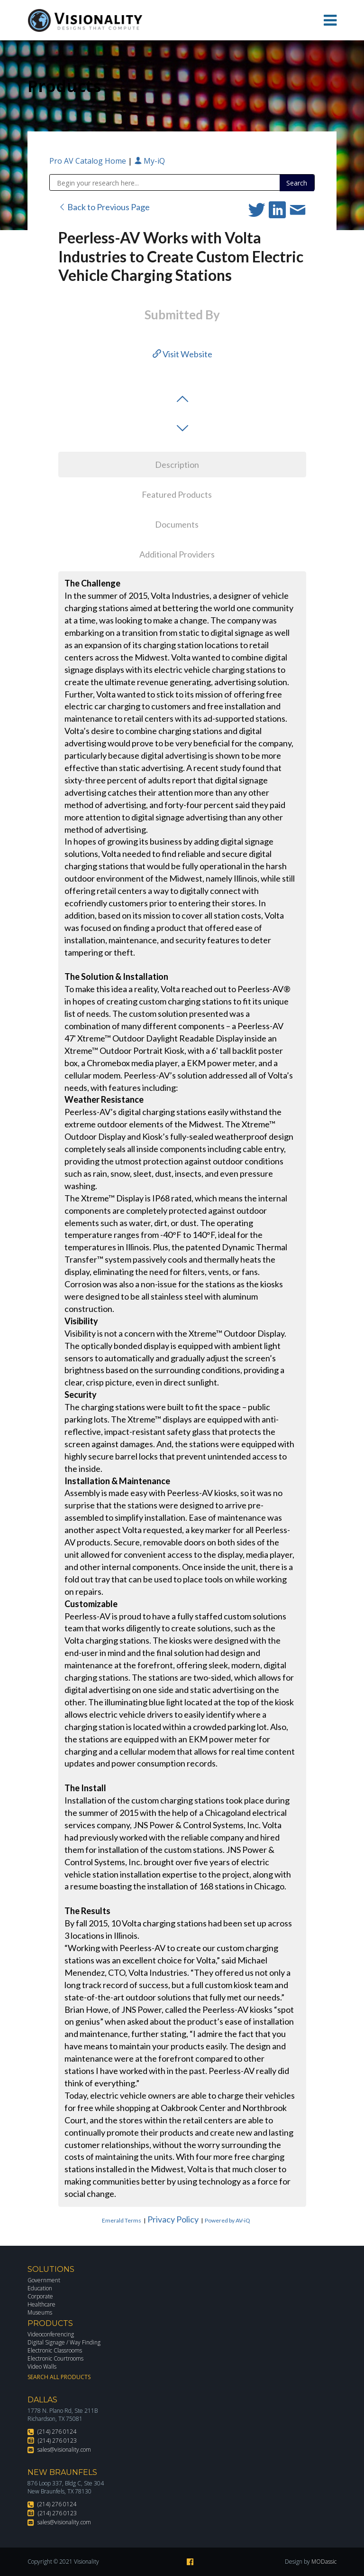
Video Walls (41, 2366)
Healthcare (41, 2304)
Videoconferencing (50, 2334)
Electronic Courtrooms (55, 2358)
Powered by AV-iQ (227, 2220)
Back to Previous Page (104, 207)
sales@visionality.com (64, 2450)
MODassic (324, 2561)
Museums (39, 2312)
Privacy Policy (173, 2219)
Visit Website (182, 354)
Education (39, 2288)
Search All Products (59, 2377)
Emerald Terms (121, 2220)
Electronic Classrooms (54, 2350)
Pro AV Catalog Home (88, 161)
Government (43, 2280)
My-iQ (149, 161)
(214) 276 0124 (56, 2431)
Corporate (40, 2296)
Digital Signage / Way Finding (63, 2342)
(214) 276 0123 (57, 2441)
